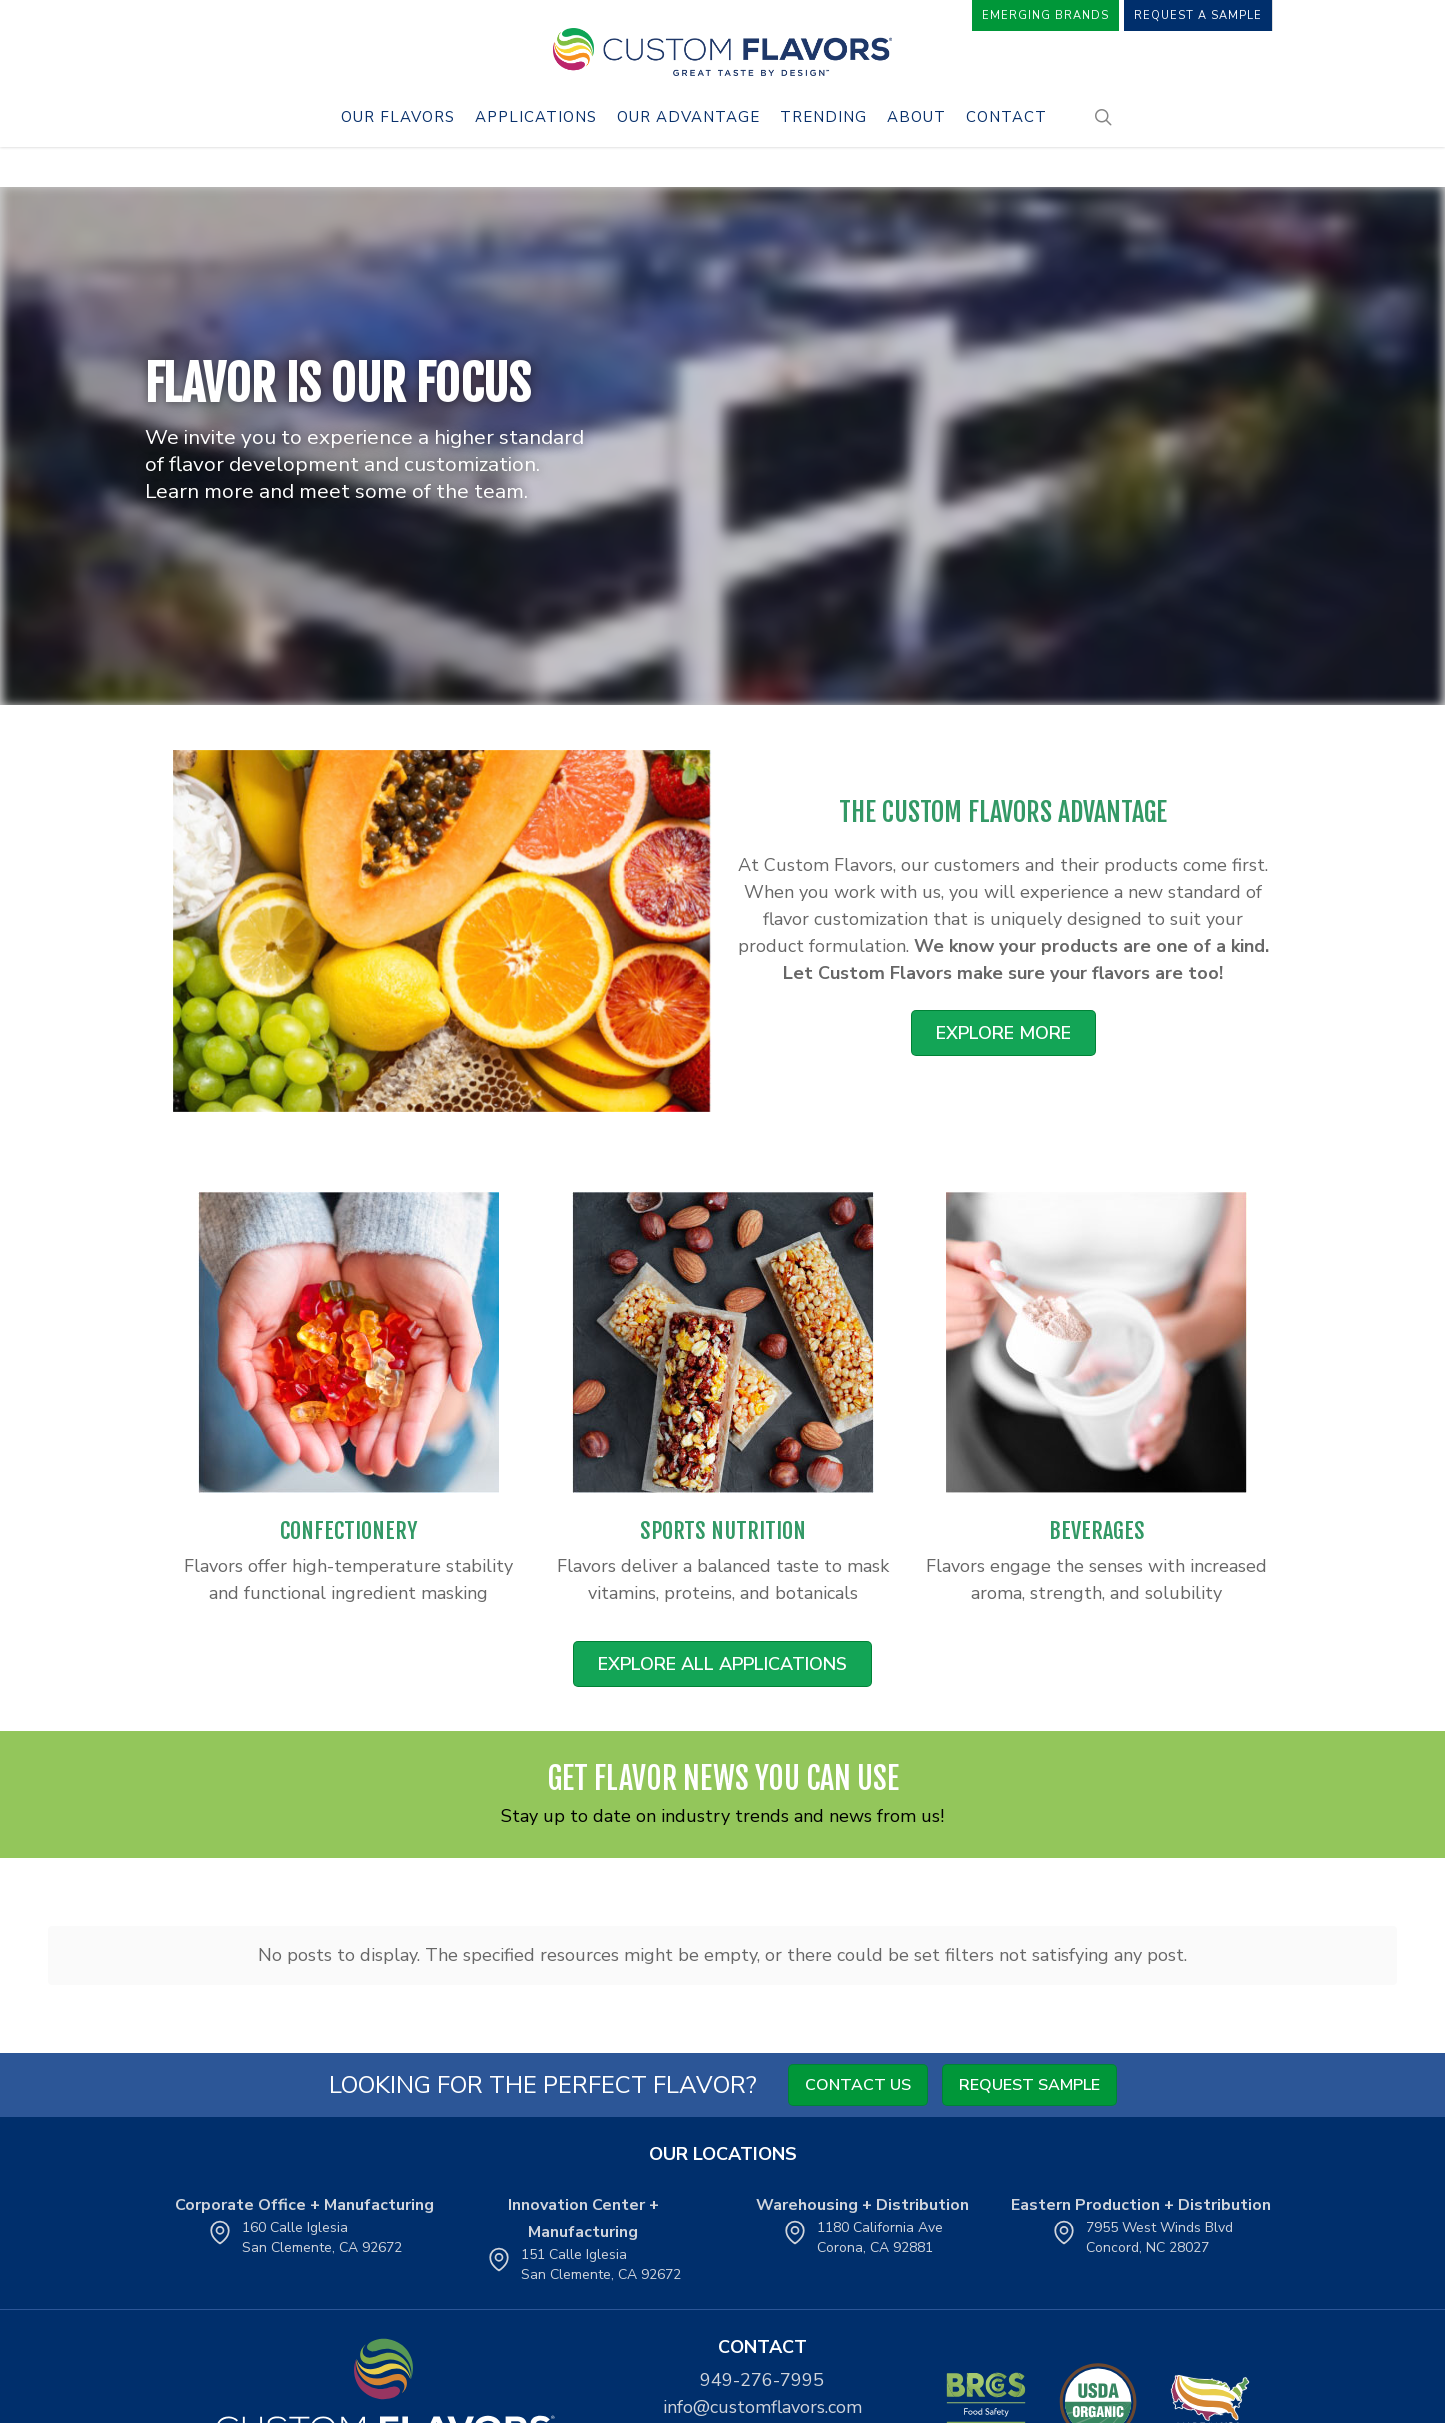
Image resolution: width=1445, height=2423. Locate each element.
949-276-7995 (762, 2380)
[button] (1003, 1033)
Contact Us (858, 2085)
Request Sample (1029, 2085)
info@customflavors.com (762, 2407)
